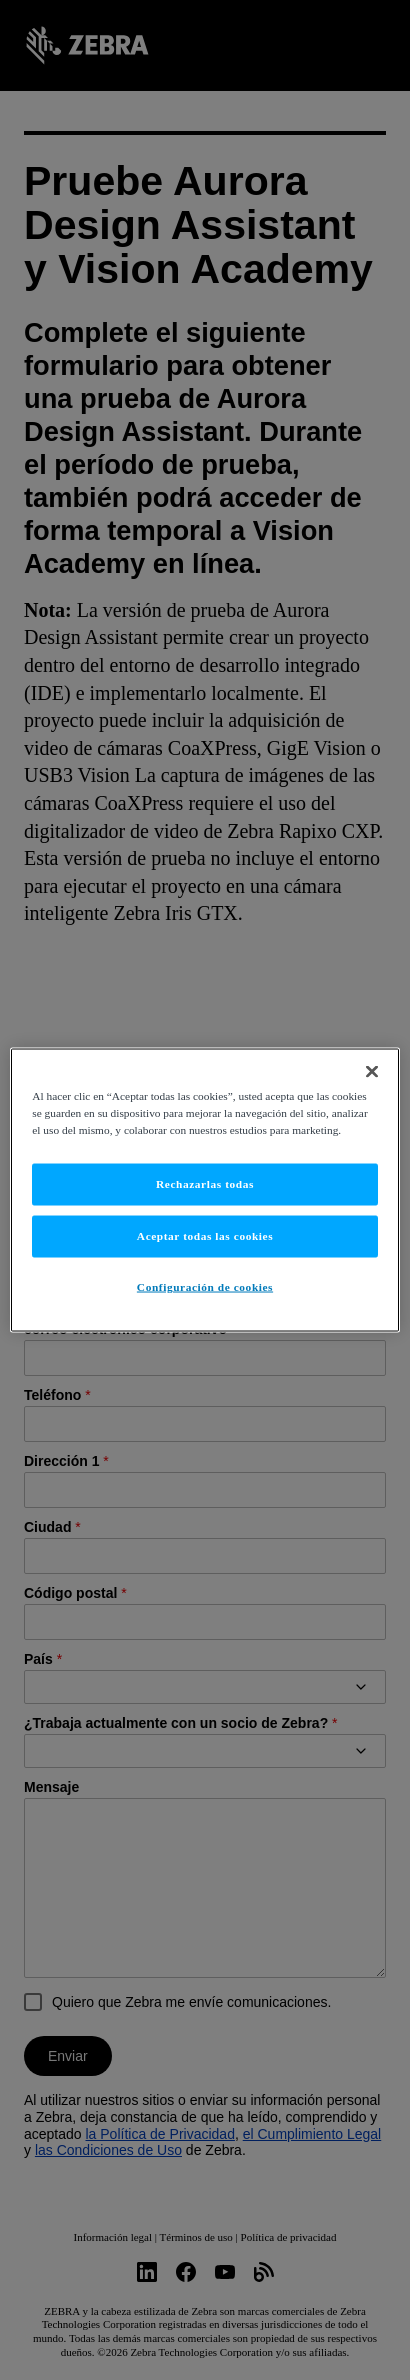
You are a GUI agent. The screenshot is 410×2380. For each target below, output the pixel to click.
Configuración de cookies (205, 1287)
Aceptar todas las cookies (205, 1236)
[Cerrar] (372, 1072)
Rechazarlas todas (205, 1184)
